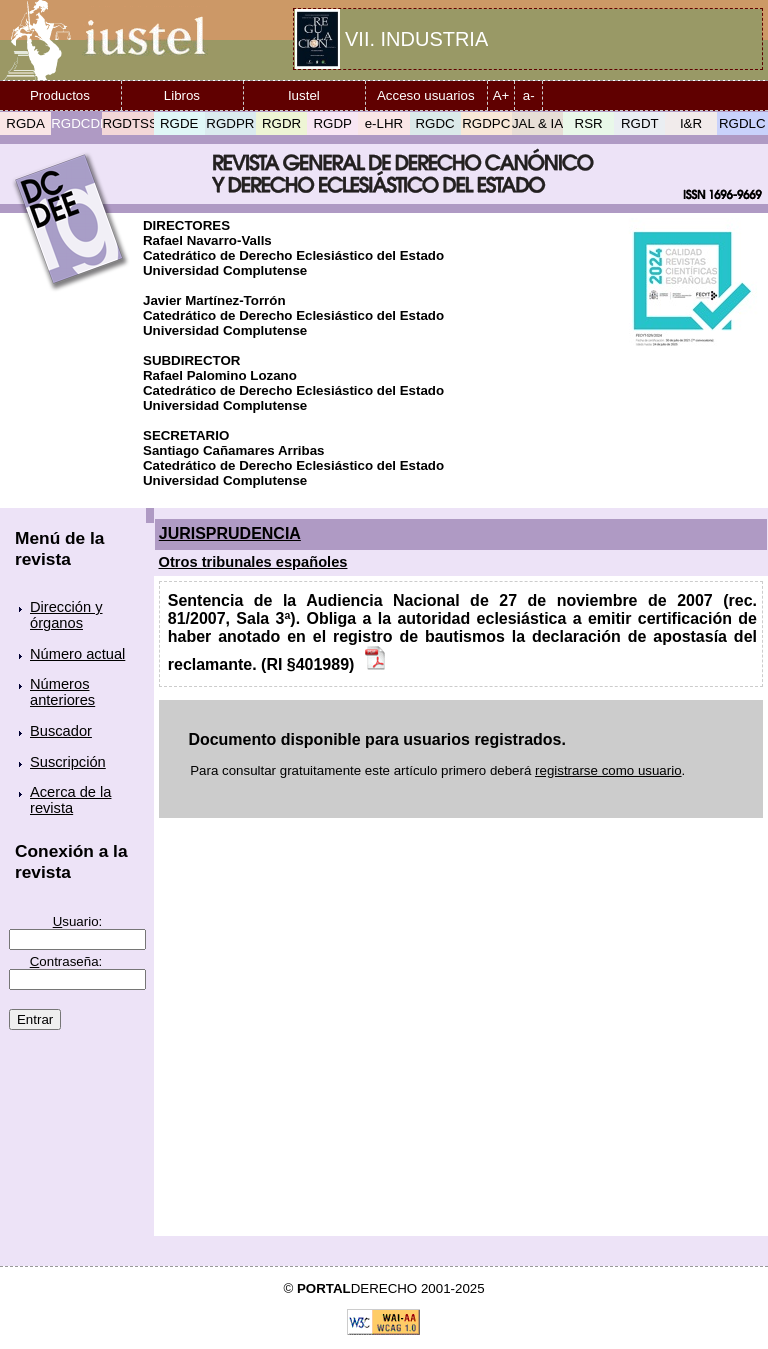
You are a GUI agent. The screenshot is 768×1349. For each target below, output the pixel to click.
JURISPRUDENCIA (230, 533)
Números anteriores (62, 692)
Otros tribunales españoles (253, 562)
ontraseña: (66, 961)
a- (529, 95)
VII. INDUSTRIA (416, 39)
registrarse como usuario (608, 770)
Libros (182, 95)
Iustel (304, 95)
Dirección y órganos (66, 615)
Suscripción (68, 762)
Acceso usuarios (426, 95)
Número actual (77, 654)
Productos (60, 95)
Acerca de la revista (70, 800)
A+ (501, 95)
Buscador (61, 731)
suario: (78, 921)
